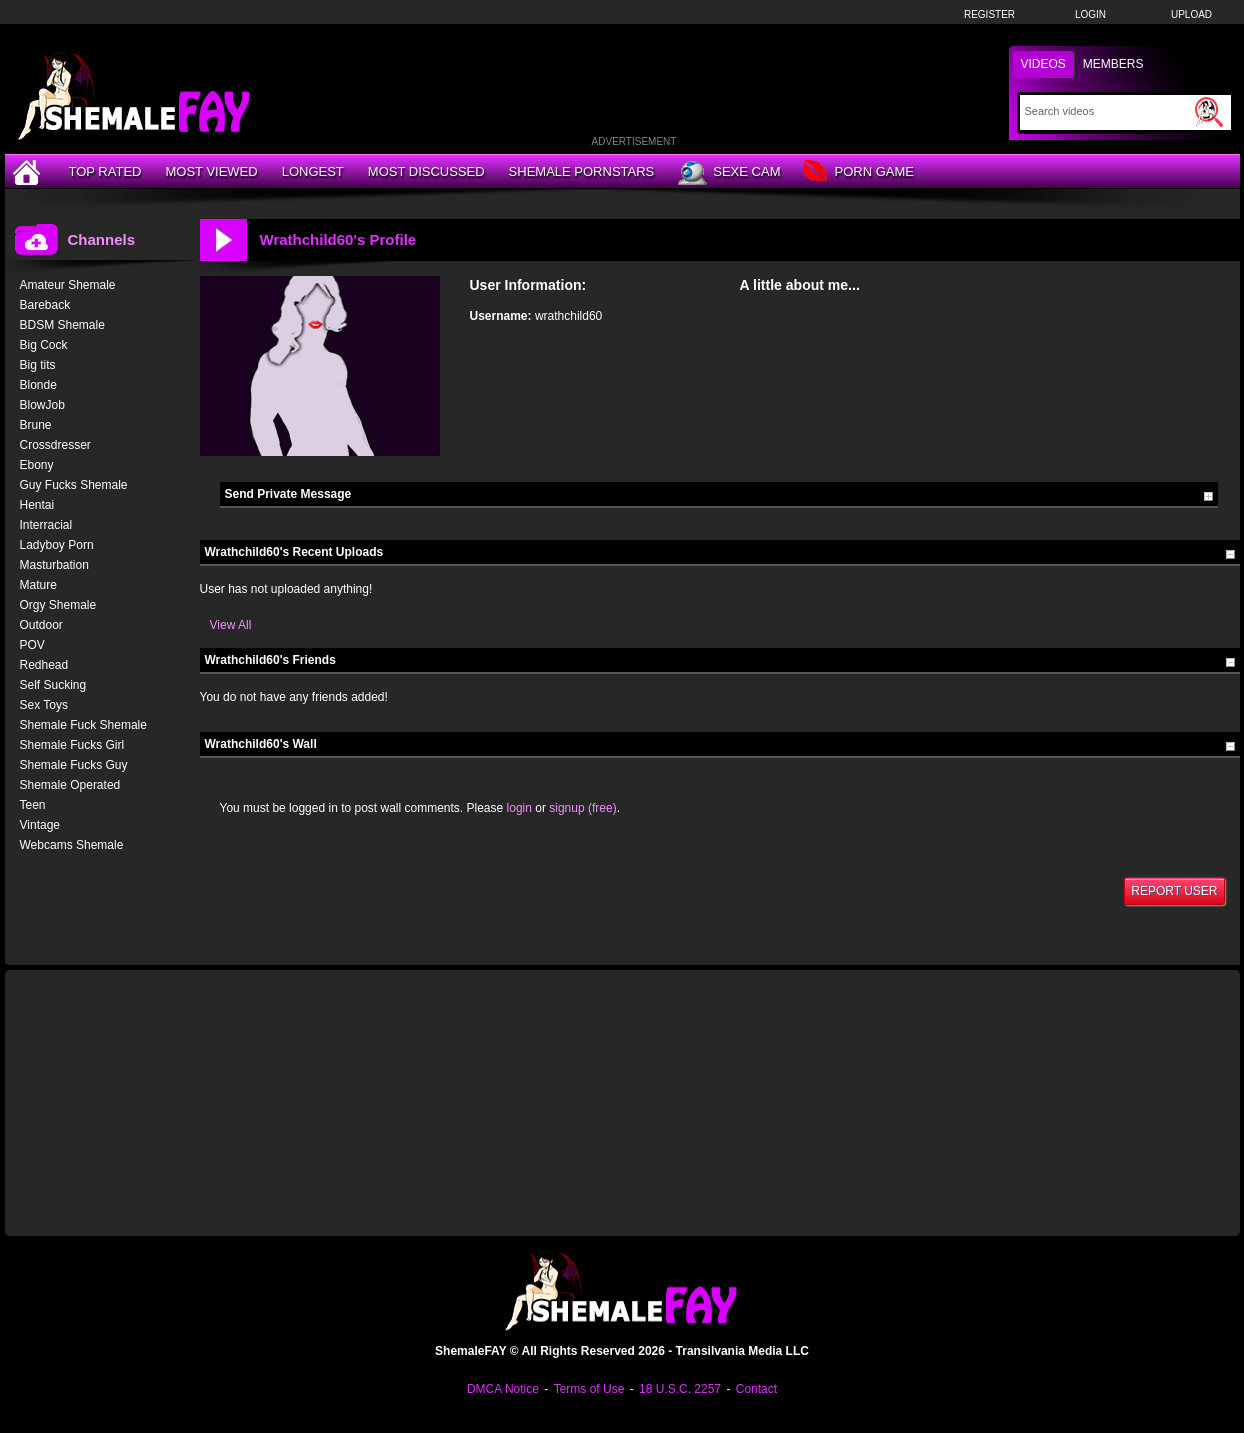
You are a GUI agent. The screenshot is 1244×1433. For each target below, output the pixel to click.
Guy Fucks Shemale (74, 485)
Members (1113, 64)
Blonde (38, 385)
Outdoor (41, 625)
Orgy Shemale (58, 605)
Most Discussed (426, 171)
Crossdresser (55, 445)
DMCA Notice (503, 1389)
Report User (1174, 891)
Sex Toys (44, 705)
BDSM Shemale (62, 325)
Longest (313, 171)
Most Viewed (211, 171)
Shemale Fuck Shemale (83, 725)
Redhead (44, 665)
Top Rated (105, 171)
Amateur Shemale (68, 285)
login (519, 808)
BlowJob (42, 405)
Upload (1191, 14)
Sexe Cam (729, 173)
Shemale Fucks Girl (72, 745)
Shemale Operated (70, 785)
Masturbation (54, 565)
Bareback (45, 305)
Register (989, 14)
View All (231, 625)
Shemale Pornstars (582, 171)
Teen (33, 805)
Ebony (37, 465)
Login (1090, 14)
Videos (1043, 64)
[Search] (1107, 111)
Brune (36, 425)
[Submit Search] (1209, 112)
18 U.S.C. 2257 (680, 1389)
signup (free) (582, 808)
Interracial (46, 525)
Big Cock (44, 345)
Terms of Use (589, 1389)
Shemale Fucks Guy (74, 765)
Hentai (37, 505)
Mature (38, 585)
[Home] (29, 171)
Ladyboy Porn (57, 545)
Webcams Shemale (72, 845)
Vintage (40, 825)
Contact (756, 1389)
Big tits (38, 365)
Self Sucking (53, 685)
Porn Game (858, 172)
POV (32, 645)
